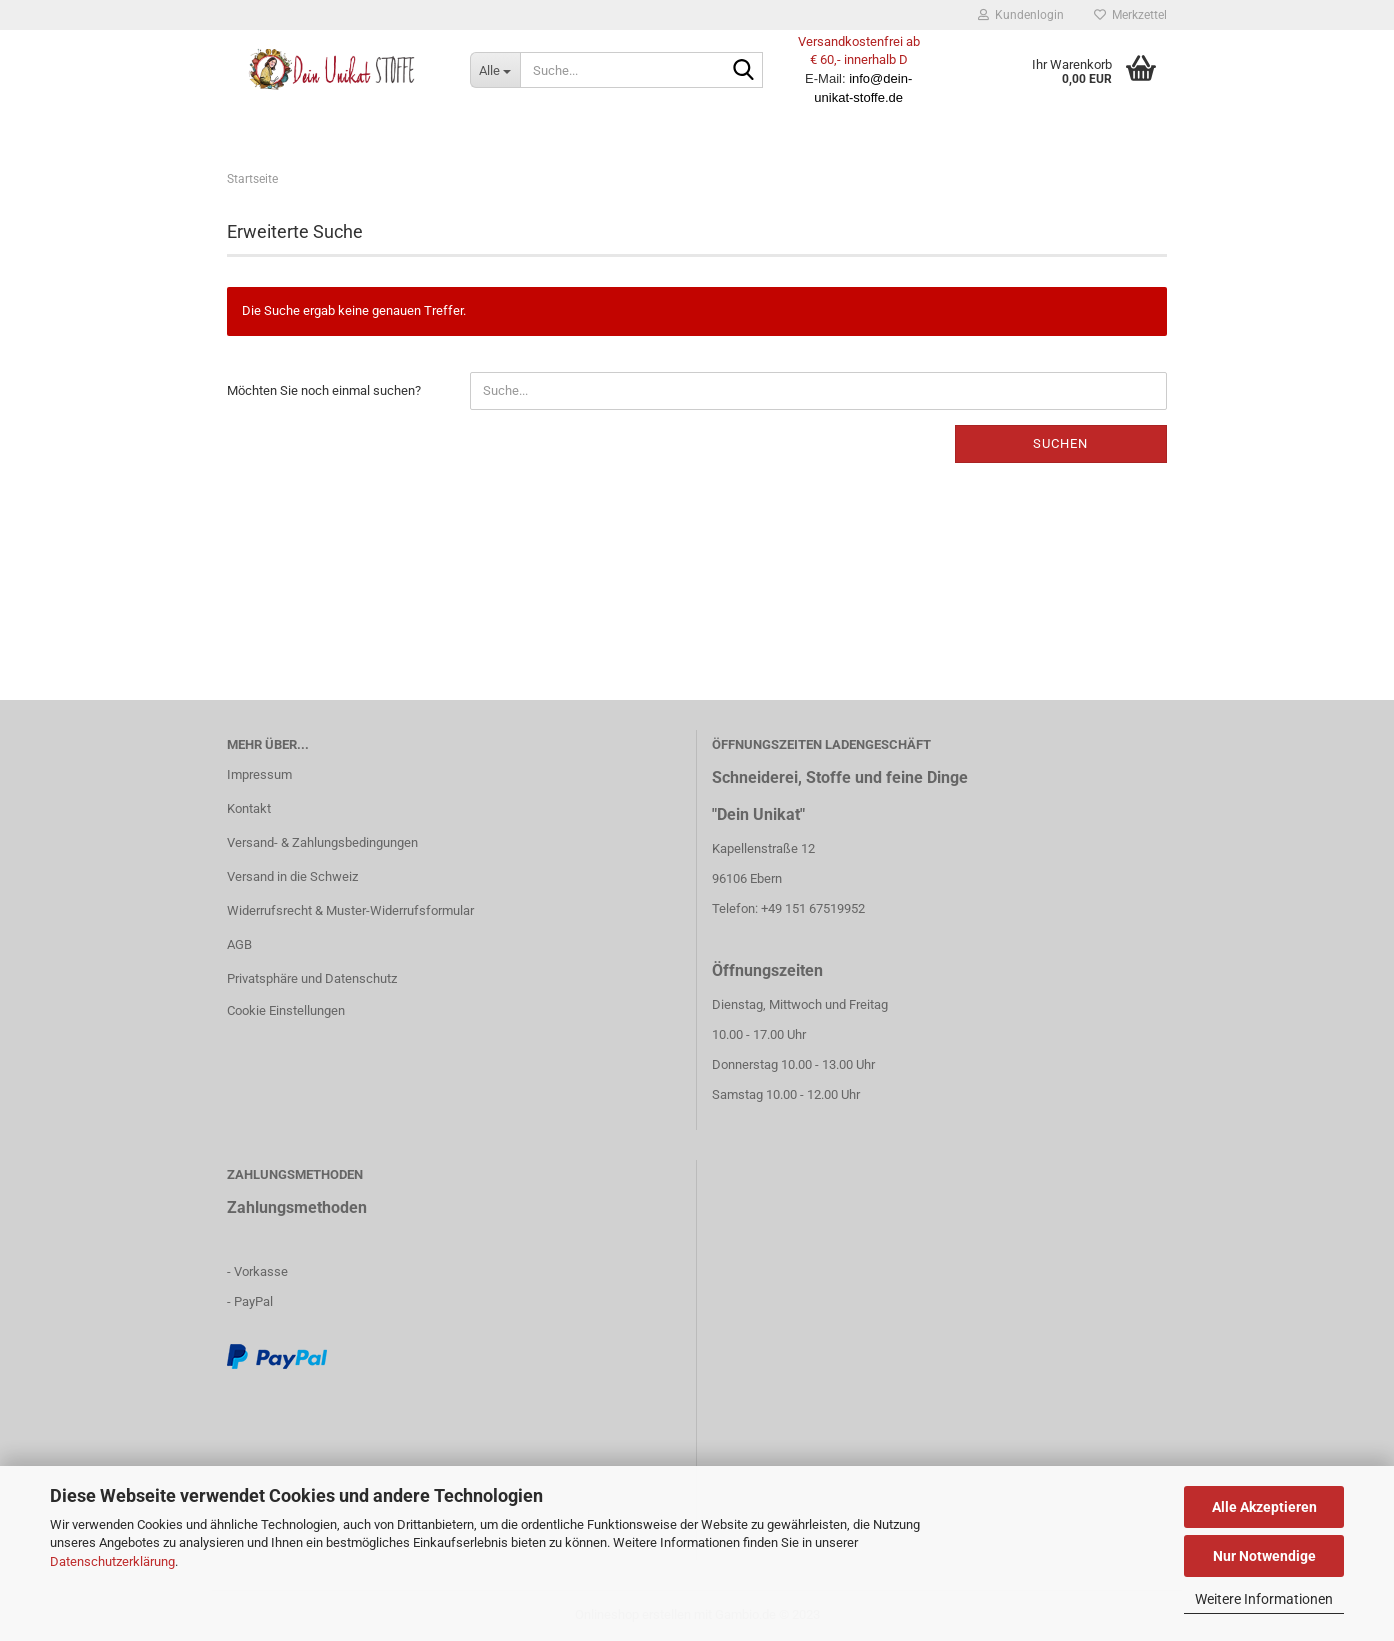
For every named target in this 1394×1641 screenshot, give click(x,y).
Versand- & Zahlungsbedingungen (322, 842)
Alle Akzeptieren (1264, 1507)
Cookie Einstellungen (286, 1010)
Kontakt (249, 808)
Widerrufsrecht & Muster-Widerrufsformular (350, 910)
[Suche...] (495, 70)
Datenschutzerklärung (112, 1561)
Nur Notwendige (1264, 1556)
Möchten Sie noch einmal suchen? (324, 390)
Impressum (259, 774)
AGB (239, 944)
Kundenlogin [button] (1021, 15)
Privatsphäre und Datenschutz (312, 978)
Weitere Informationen (1264, 1599)
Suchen (1060, 443)
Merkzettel (1130, 15)
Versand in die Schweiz (292, 876)
